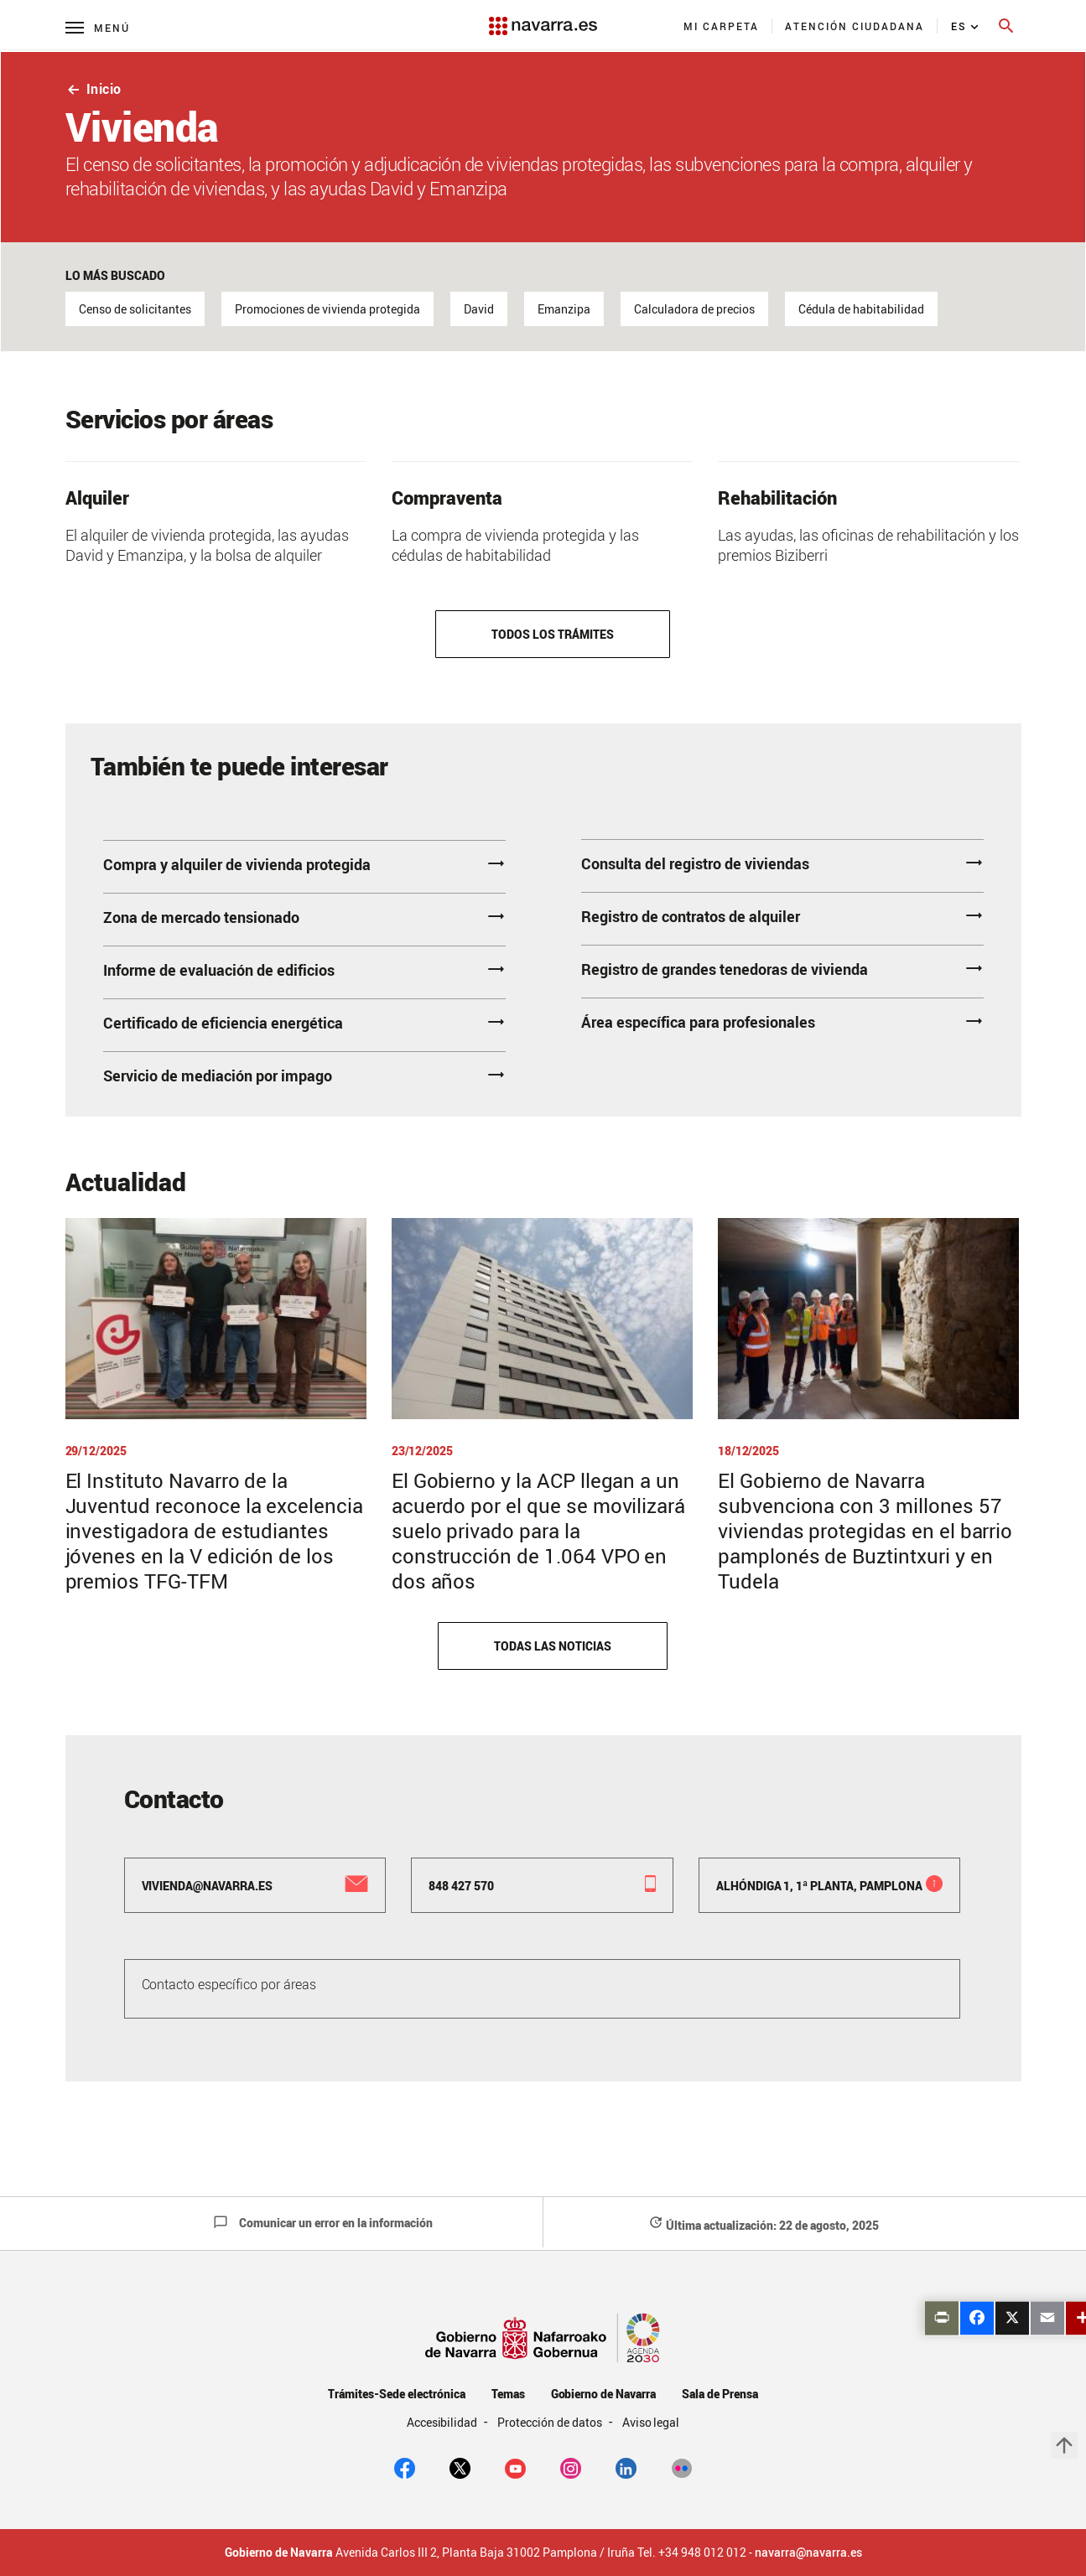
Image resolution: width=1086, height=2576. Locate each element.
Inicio (93, 89)
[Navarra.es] (543, 17)
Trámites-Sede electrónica (396, 2394)
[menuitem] (721, 26)
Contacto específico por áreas (229, 1984)
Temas (508, 2394)
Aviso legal (651, 2422)
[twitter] (459, 2467)
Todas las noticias (552, 1646)
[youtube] (515, 2467)
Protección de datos (550, 2422)
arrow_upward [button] (1064, 2445)
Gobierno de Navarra (603, 2394)
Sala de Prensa (720, 2394)
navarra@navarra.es (808, 2552)
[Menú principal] (97, 27)
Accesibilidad (444, 2422)
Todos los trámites (552, 634)
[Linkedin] (626, 2467)
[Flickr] (681, 2467)
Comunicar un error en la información (323, 2223)
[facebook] (404, 2467)
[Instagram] (570, 2467)
